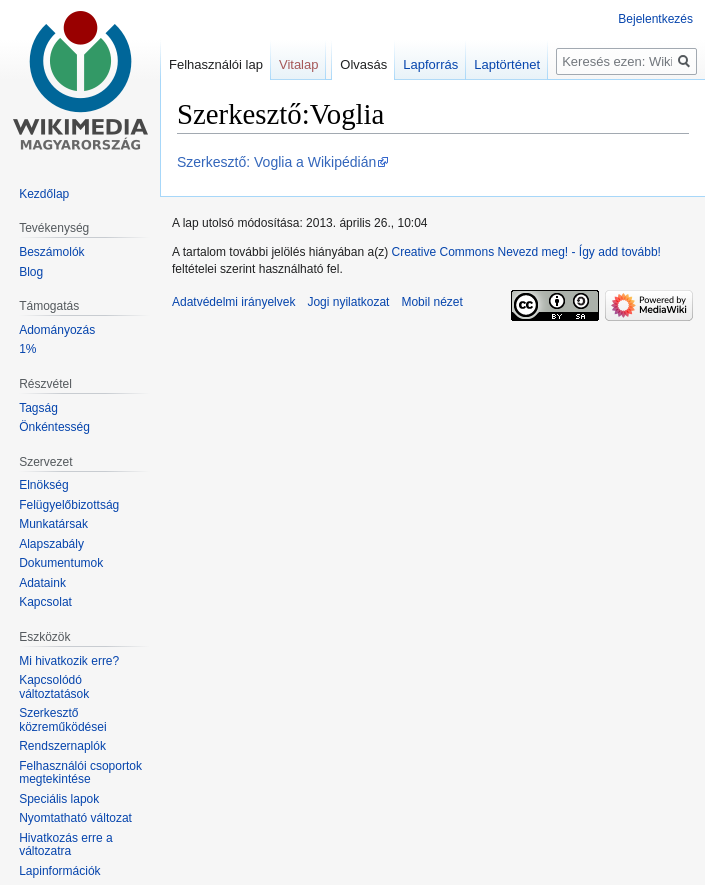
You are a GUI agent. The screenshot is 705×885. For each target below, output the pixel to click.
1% (27, 349)
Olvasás (363, 64)
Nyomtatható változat (75, 818)
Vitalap (299, 64)
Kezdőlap (44, 194)
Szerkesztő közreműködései (62, 720)
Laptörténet (507, 64)
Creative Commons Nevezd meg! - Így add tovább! (525, 252)
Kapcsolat (45, 602)
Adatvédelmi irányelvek (233, 302)
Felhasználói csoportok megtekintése (80, 773)
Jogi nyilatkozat (348, 302)
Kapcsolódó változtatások (54, 687)
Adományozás (57, 330)
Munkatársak (53, 524)
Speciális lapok (59, 799)
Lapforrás (430, 64)
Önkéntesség (54, 427)
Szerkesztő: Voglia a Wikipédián (276, 162)
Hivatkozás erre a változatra (65, 845)
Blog (31, 272)
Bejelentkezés (655, 19)
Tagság (38, 408)
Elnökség (43, 485)
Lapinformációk (59, 871)
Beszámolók (51, 252)
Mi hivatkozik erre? (69, 661)
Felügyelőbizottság (69, 505)
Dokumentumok (61, 563)
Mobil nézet (431, 302)
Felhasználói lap (216, 64)
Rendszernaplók (62, 746)
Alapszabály (51, 544)
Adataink (42, 583)
